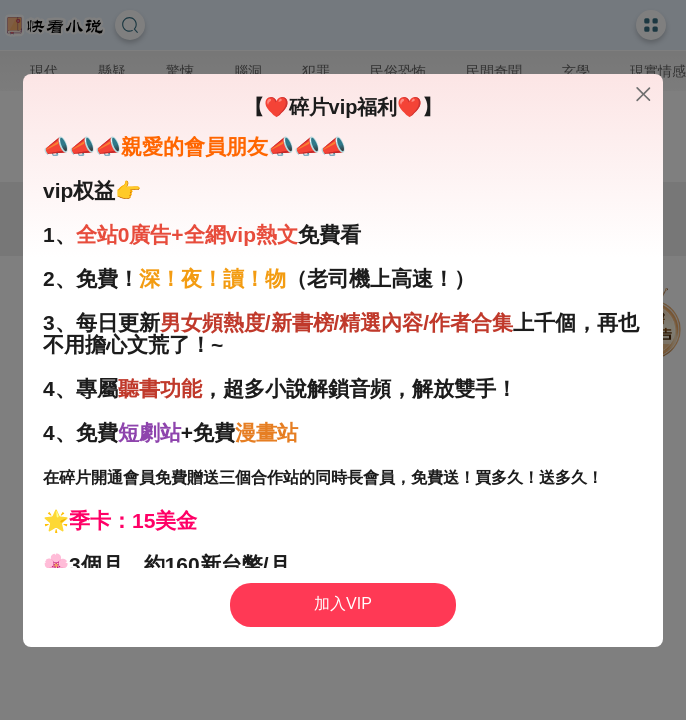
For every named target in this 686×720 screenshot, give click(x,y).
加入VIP (343, 603)
